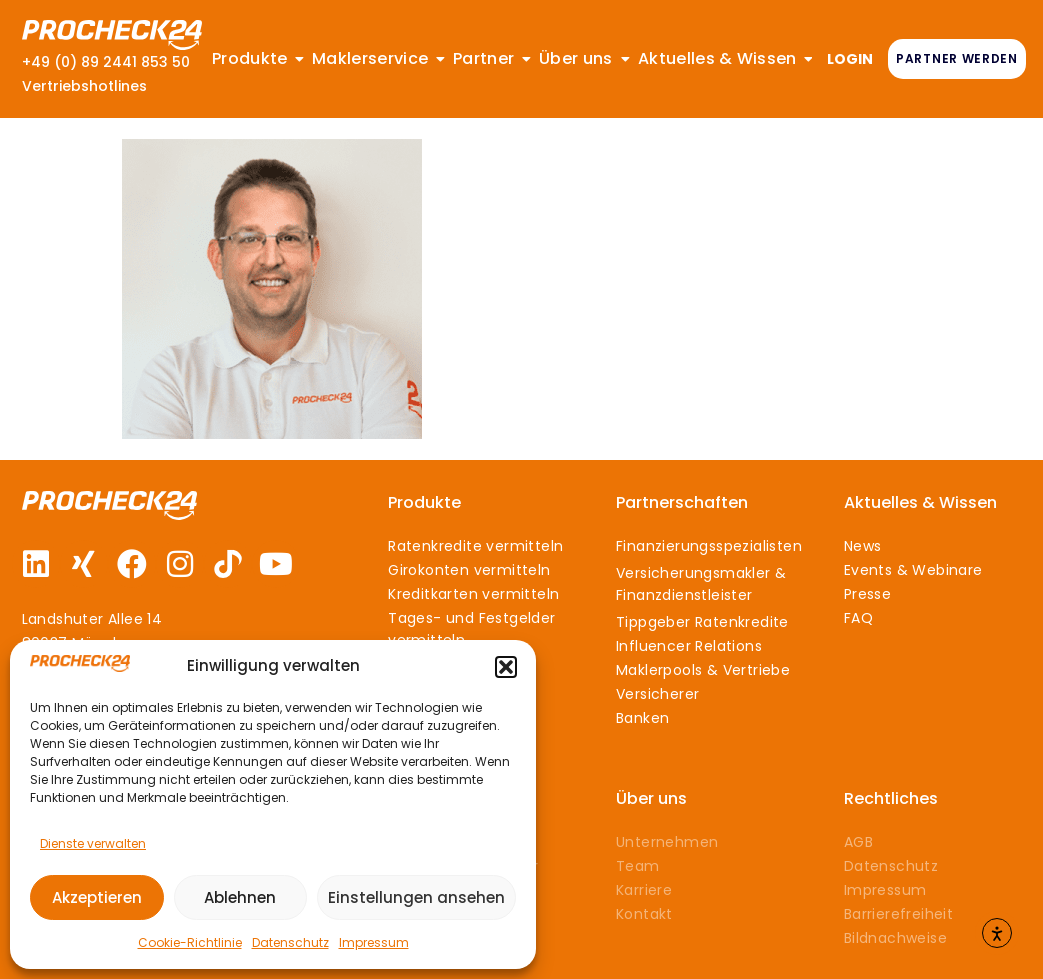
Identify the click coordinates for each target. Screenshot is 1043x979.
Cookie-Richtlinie (190, 942)
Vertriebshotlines (84, 86)
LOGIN (850, 59)
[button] (506, 667)
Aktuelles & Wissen (920, 502)
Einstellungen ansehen (416, 897)
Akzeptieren (97, 897)
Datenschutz (290, 942)
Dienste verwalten (93, 843)
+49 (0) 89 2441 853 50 (106, 62)
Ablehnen (240, 897)
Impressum (374, 942)
